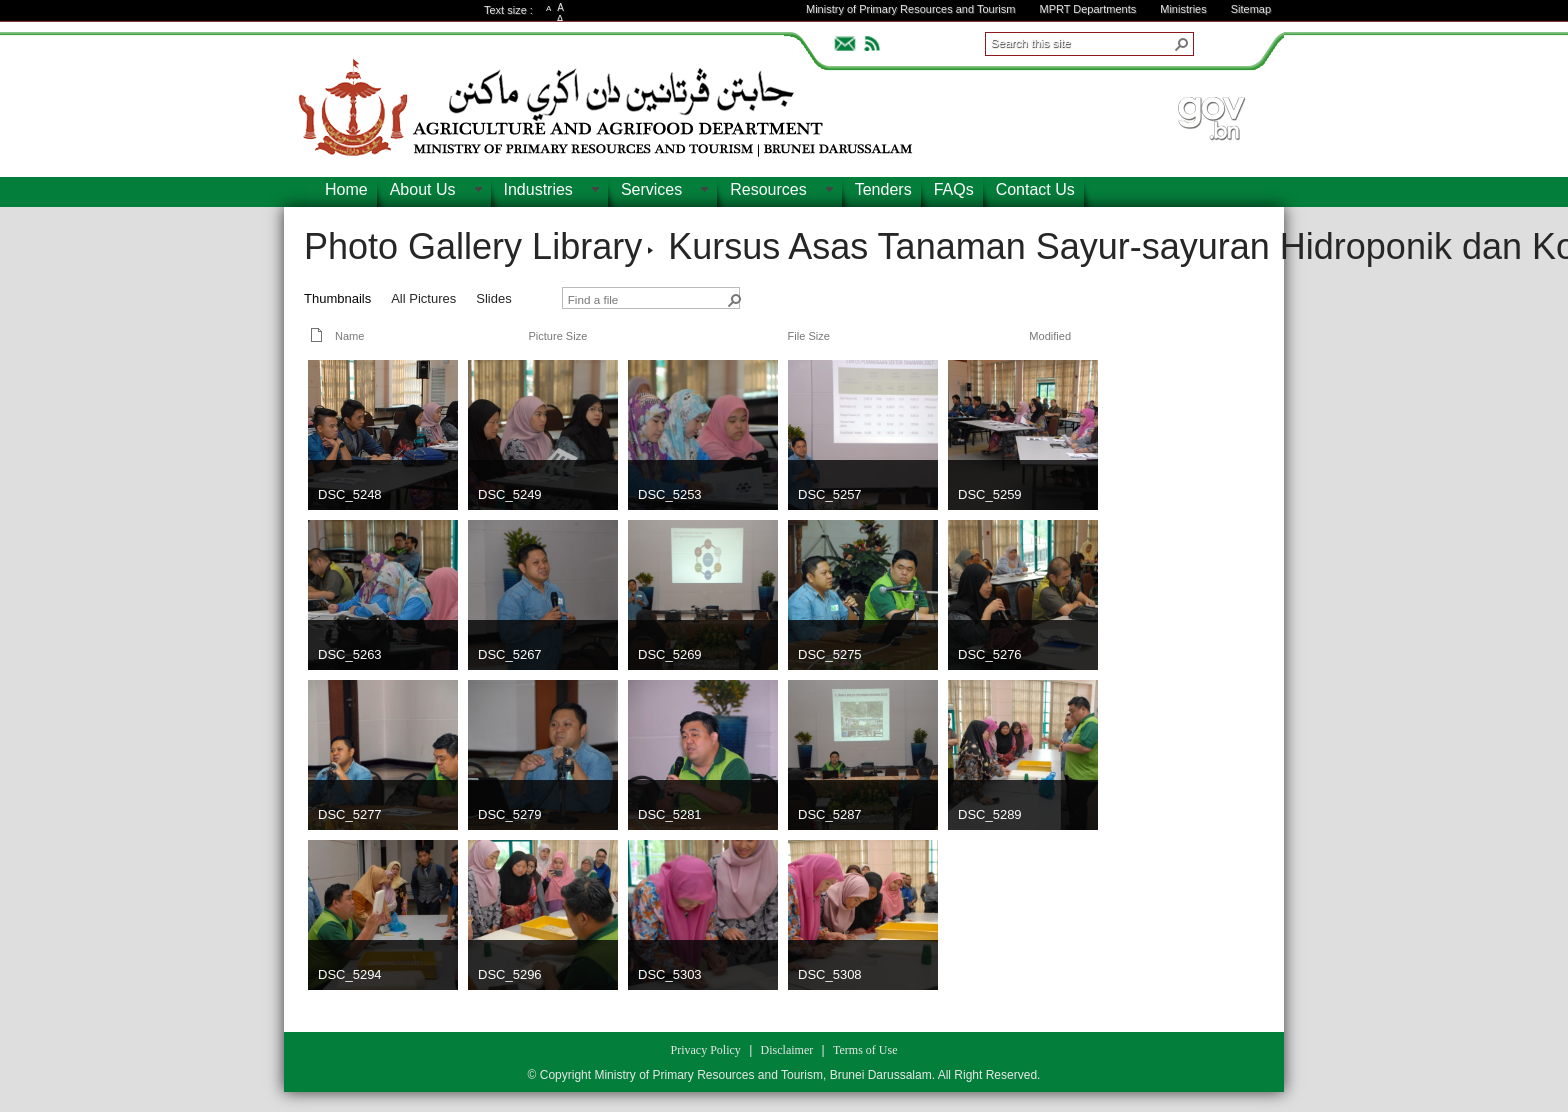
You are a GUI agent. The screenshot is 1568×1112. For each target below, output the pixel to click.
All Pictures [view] (423, 298)
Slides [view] (493, 298)
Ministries (1183, 9)
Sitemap (1251, 9)
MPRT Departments (1087, 9)
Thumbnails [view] (337, 298)
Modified (1050, 336)
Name (349, 336)
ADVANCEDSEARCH (1226, 41)
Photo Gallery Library (473, 246)
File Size (809, 336)
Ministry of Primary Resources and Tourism (910, 9)
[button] (1182, 44)
